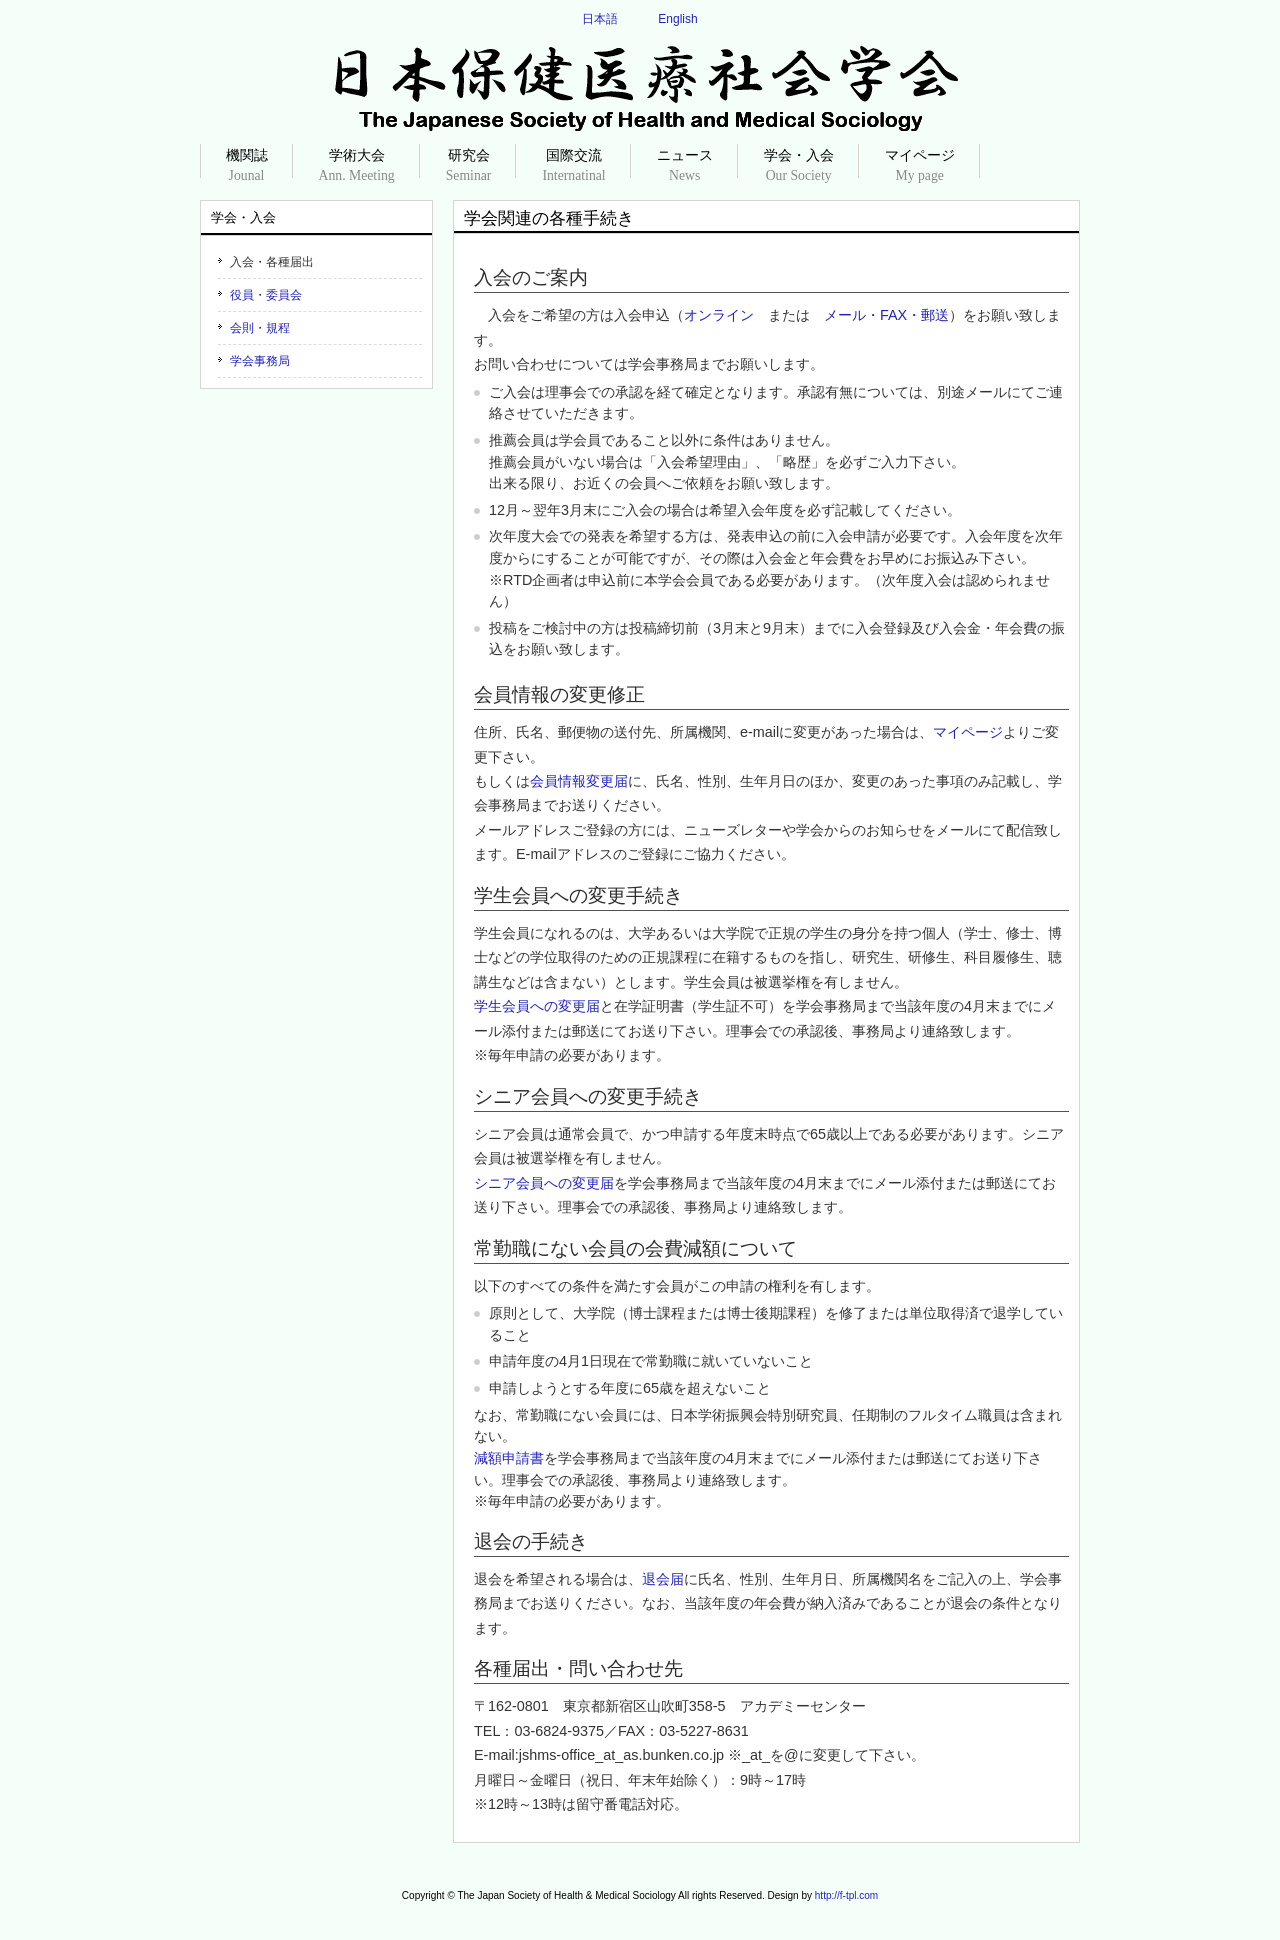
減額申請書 (509, 1458)
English (677, 19)
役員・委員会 (266, 295)
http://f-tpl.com (846, 1895)
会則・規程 (260, 328)
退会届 (663, 1579)
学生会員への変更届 (537, 1006)
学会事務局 (260, 361)
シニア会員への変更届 (544, 1183)
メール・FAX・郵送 (886, 315)
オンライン (719, 315)
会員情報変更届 (579, 781)
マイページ (968, 732)
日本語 (600, 19)
